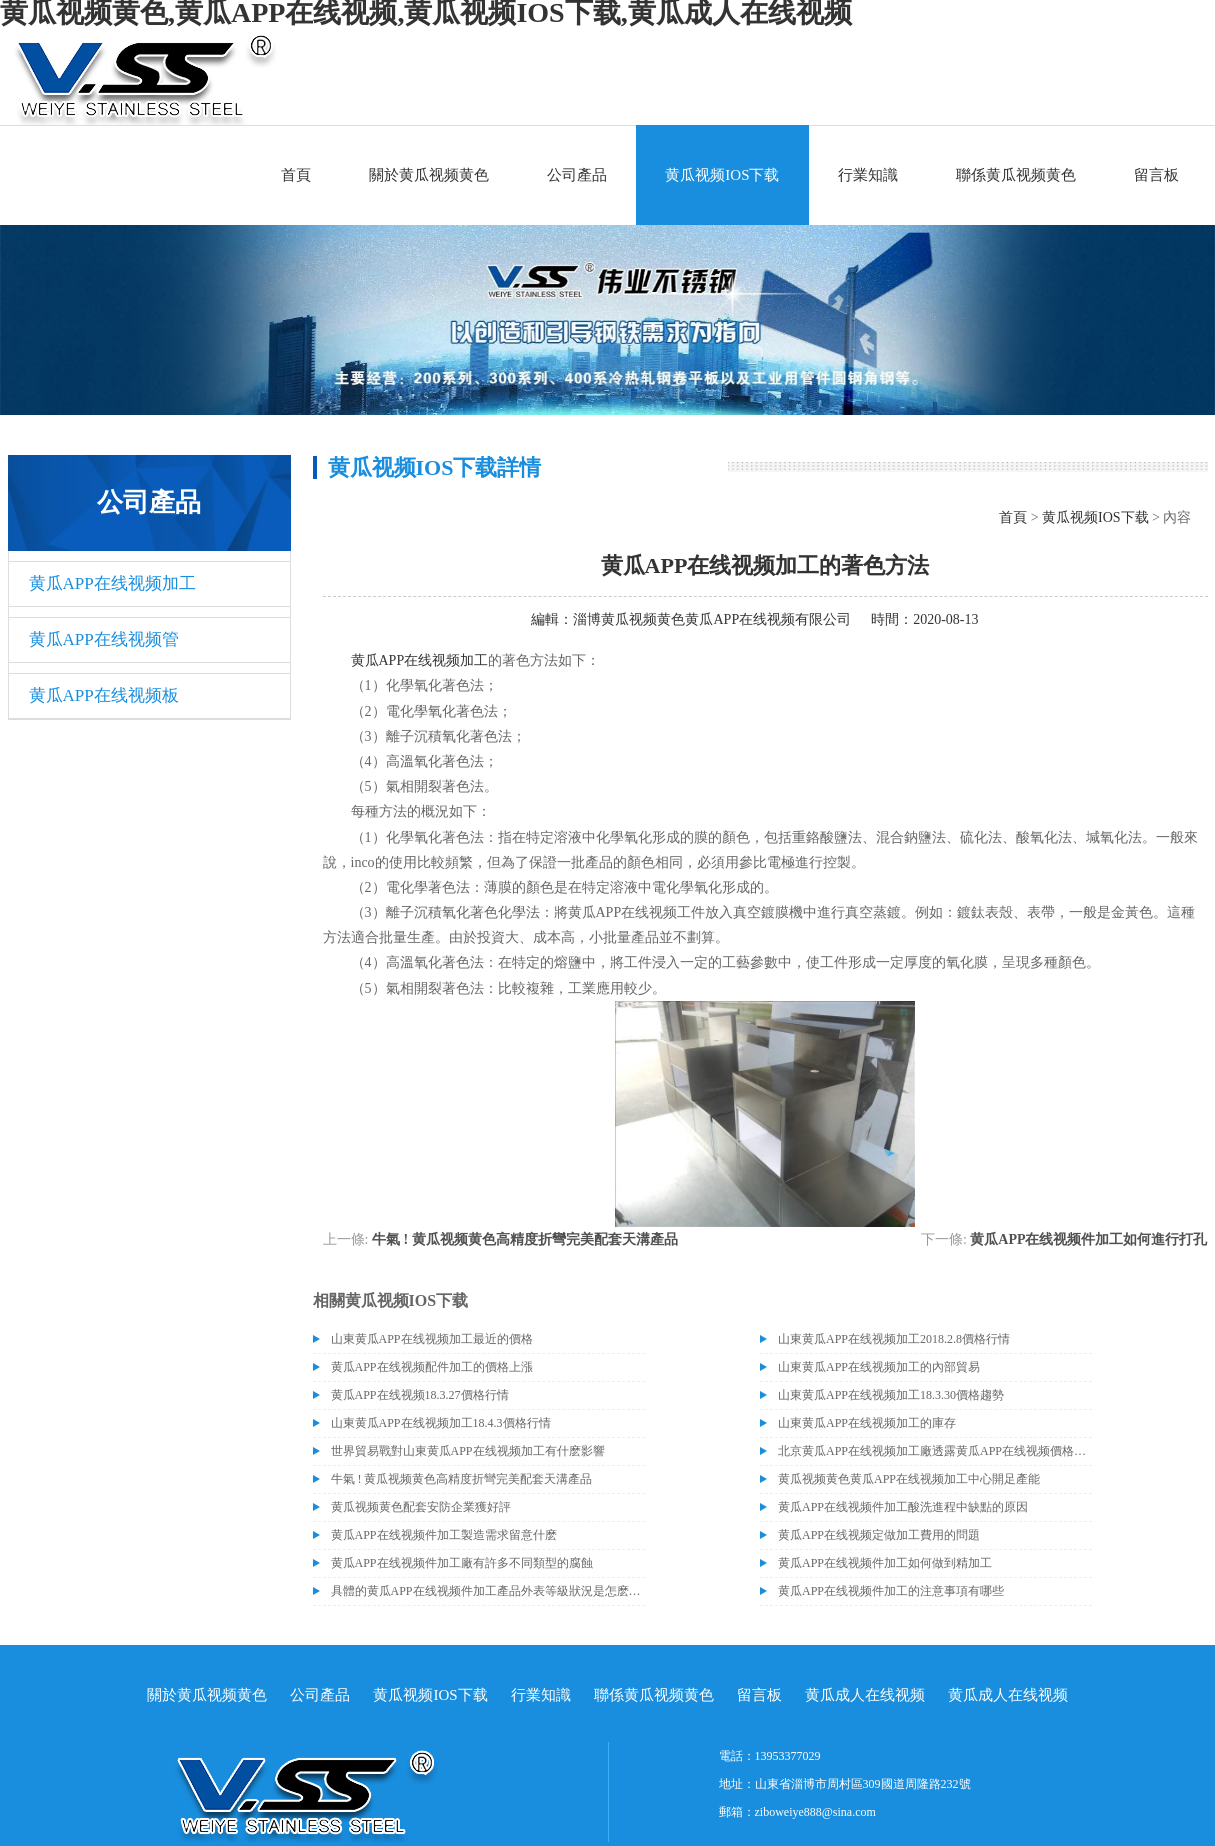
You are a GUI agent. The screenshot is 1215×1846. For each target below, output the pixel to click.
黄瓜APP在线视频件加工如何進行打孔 (1088, 1239)
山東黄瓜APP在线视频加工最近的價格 (432, 1339)
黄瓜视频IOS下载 (722, 175)
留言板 (1156, 175)
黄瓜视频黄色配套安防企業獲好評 (421, 1507)
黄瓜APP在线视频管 (104, 639)
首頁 (296, 175)
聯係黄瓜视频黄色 (1016, 175)
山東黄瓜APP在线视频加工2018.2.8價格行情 (894, 1339)
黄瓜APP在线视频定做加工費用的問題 (879, 1535)
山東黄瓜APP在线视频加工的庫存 (867, 1423)
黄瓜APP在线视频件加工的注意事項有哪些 (891, 1591)
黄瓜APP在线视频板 (104, 695)
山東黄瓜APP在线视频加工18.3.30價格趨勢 (891, 1395)
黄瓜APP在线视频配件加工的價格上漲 (432, 1367)
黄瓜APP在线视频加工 (112, 583)
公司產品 (577, 175)
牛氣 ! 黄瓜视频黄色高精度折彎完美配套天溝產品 (525, 1239)
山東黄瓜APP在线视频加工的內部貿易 (879, 1367)
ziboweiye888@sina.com (815, 1812)
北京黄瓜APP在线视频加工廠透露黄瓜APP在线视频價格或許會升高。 (935, 1451)
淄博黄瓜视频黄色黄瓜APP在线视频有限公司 (712, 619)
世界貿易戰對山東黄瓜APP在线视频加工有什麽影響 (468, 1451)
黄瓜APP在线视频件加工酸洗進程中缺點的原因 (903, 1507)
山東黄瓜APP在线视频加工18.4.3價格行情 (441, 1423)
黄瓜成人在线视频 (865, 1695)
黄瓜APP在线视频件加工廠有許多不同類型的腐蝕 (462, 1563)
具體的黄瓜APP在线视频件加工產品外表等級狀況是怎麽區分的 (488, 1591)
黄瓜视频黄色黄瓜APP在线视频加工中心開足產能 (909, 1479)
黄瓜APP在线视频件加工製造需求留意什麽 (444, 1535)
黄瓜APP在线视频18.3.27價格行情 (420, 1395)
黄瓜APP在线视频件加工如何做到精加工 (885, 1563)
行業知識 (868, 175)
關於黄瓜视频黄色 (429, 175)
